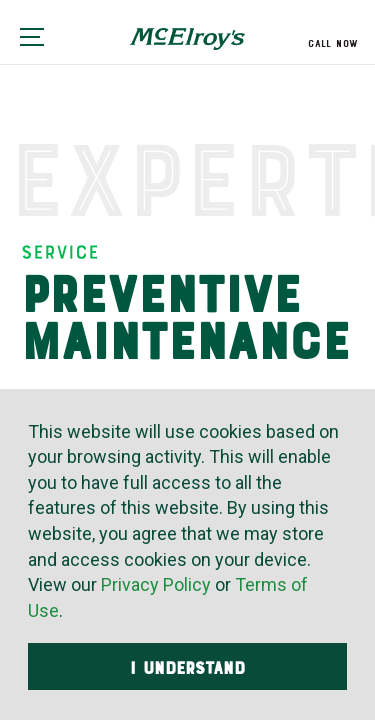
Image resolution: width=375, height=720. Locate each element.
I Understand (187, 668)
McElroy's (188, 46)
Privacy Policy (156, 584)
